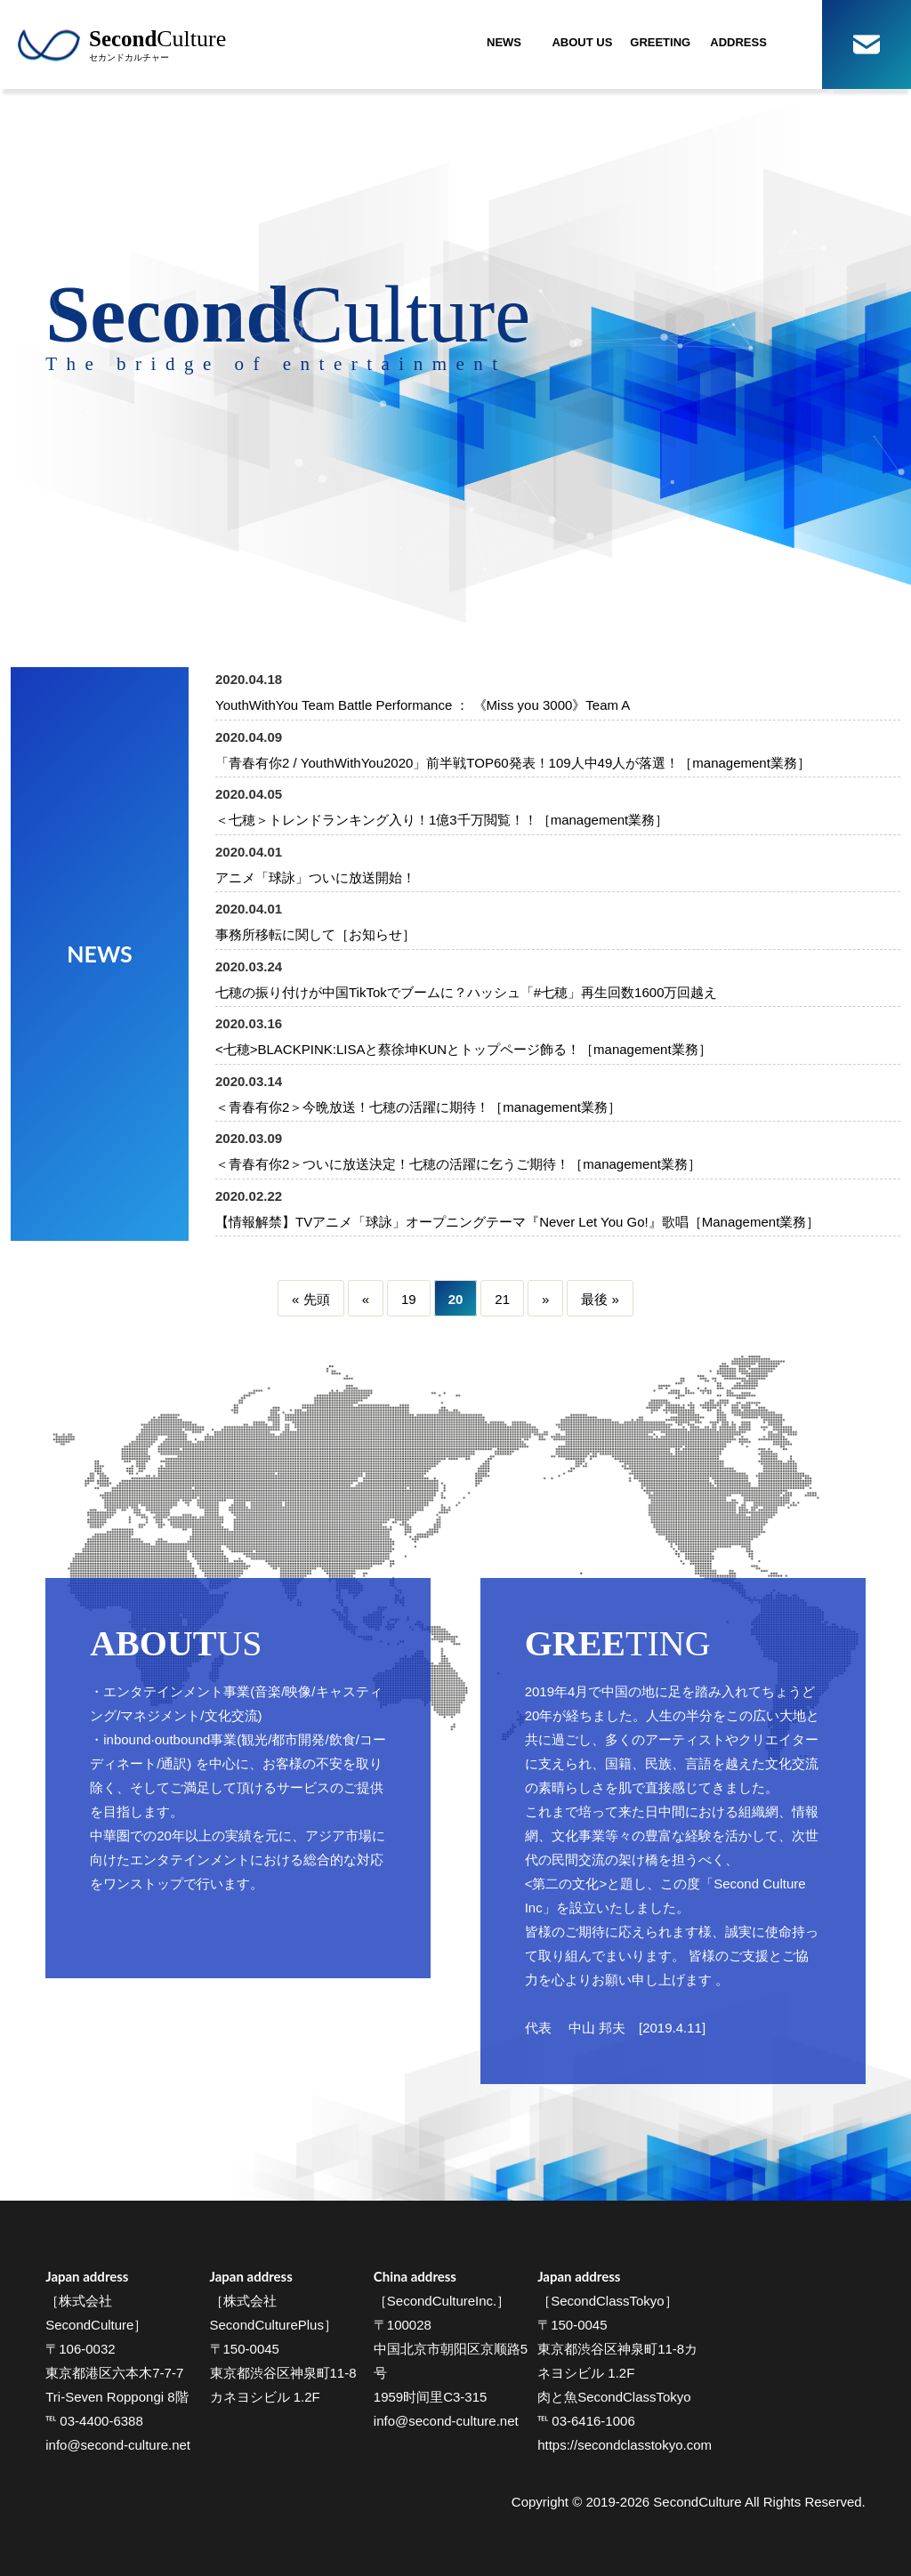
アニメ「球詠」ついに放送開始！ (315, 876)
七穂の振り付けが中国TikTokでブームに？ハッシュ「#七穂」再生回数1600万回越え (466, 991)
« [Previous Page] (365, 1299)
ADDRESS (738, 42)
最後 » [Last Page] (600, 1299)
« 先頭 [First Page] (311, 1299)
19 (408, 1299)
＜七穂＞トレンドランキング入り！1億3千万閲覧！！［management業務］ (441, 819)
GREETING (660, 42)
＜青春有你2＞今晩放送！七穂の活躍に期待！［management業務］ (418, 1106)
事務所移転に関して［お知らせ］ (315, 934)
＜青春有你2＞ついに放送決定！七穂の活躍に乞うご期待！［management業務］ (458, 1163)
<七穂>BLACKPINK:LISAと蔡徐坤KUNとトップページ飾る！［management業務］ (463, 1049)
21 (502, 1299)
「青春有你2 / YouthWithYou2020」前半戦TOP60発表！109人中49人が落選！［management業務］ (512, 761)
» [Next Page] (545, 1299)
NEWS (504, 42)
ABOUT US (582, 42)
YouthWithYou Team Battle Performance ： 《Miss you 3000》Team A (422, 704)
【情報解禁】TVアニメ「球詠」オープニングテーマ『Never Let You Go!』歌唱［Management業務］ (517, 1220)
